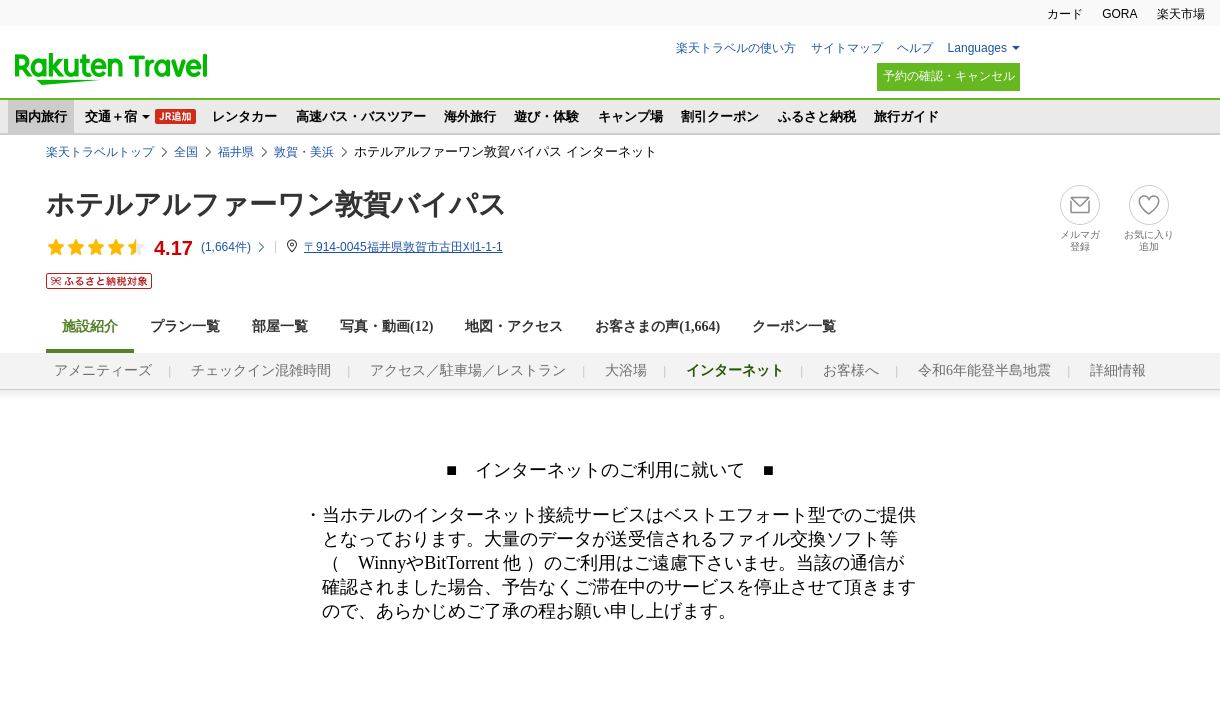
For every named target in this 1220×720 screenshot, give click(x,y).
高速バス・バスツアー (361, 116)
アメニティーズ (103, 370)
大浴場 (626, 370)
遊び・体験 (546, 116)
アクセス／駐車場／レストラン (468, 370)
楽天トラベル (111, 69)
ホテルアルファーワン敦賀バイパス (276, 204)
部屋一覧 (280, 326)
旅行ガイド (906, 116)
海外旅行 (470, 116)
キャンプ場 (630, 116)
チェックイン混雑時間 (261, 370)
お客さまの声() (657, 326)
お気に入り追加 (1149, 240)
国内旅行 (41, 116)
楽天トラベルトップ (100, 152)
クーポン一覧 (794, 326)
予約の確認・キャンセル (949, 76)
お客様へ (851, 370)
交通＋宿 (111, 116)
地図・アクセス (514, 326)
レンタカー (244, 116)
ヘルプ (915, 48)
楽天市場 (1181, 14)
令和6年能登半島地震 (984, 370)
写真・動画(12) (386, 326)
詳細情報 (1118, 370)
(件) (234, 247)
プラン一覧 (185, 326)
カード (1065, 14)
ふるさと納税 (817, 116)
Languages (977, 48)
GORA (1119, 14)
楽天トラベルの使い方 (736, 48)
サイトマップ (847, 48)
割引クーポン (720, 116)
